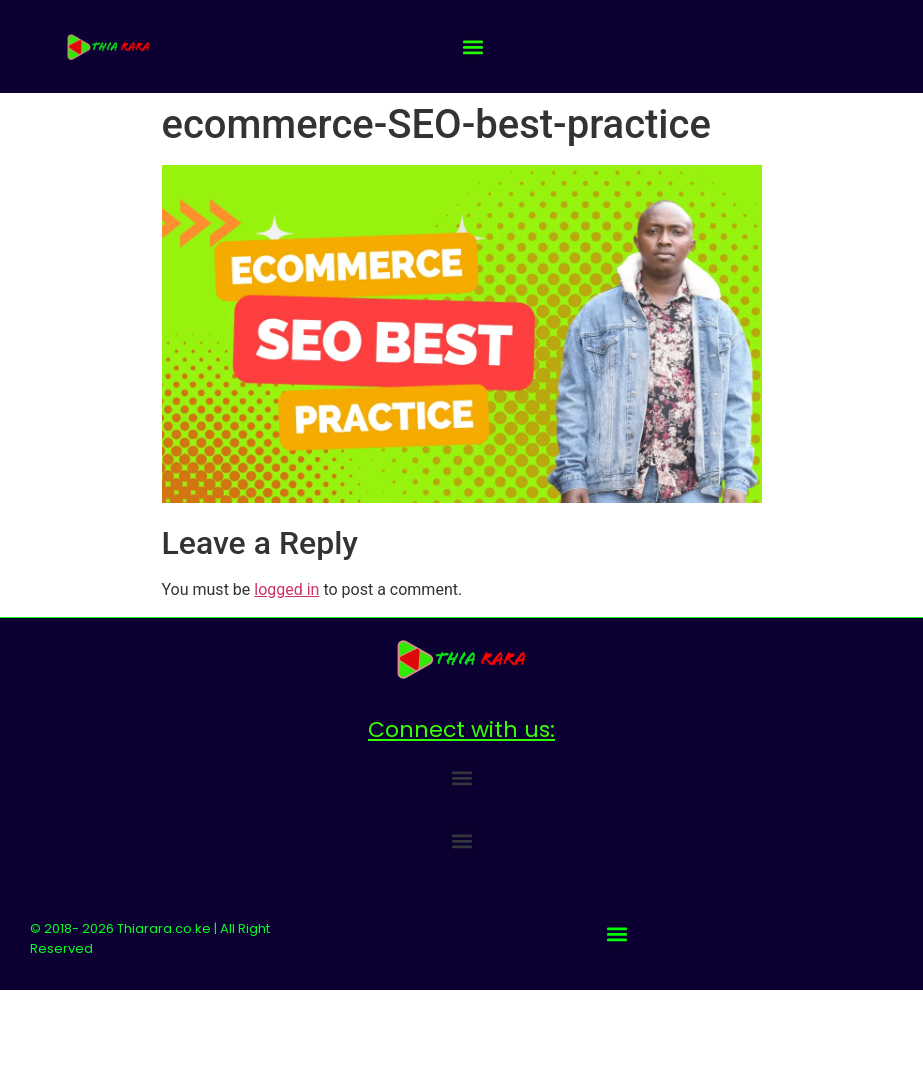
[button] (473, 46)
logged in (286, 589)
